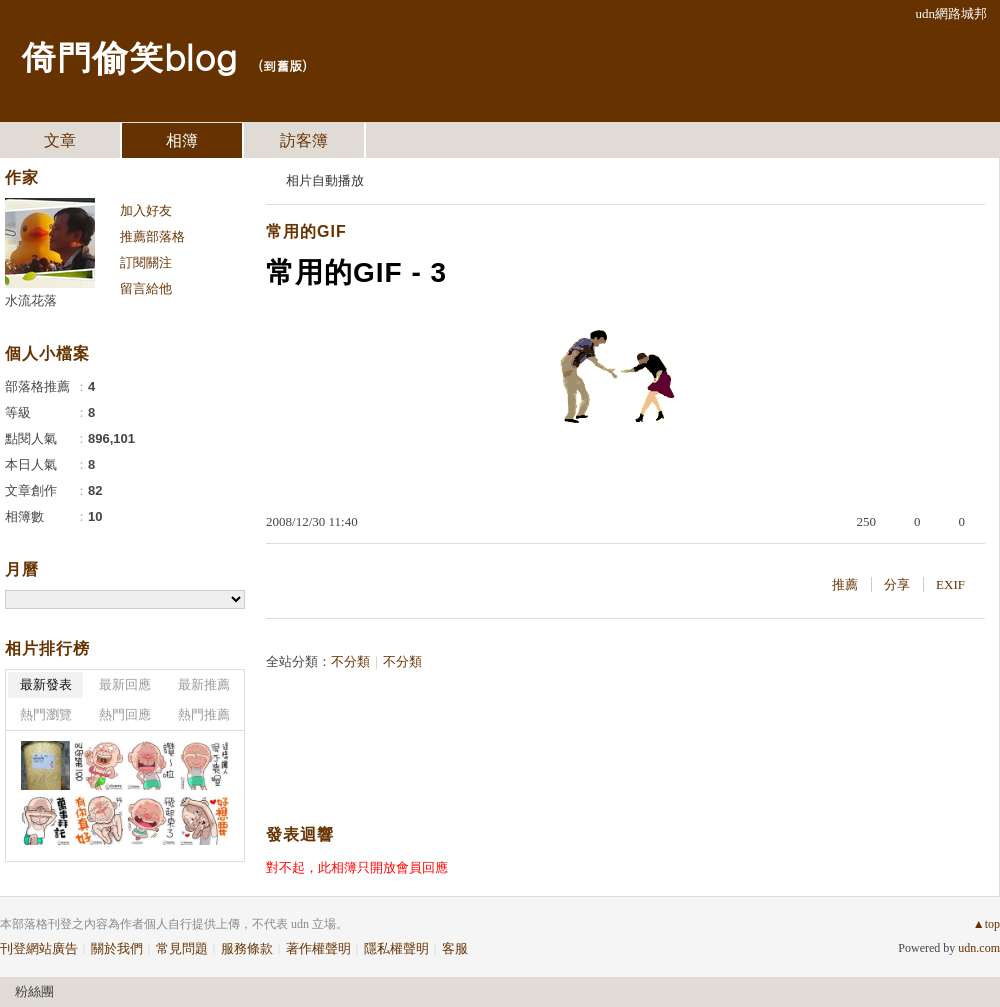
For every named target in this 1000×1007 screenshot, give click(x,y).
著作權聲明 (318, 948)
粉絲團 (34, 991)
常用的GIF (306, 231)
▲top (986, 924)
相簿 (182, 140)
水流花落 (31, 300)
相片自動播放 (325, 180)
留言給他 (146, 288)
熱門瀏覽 (46, 714)
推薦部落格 (152, 236)
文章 (60, 140)
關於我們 (117, 948)
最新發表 (46, 684)
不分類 (350, 661)
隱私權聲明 (396, 948)
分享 (897, 584)
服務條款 (247, 948)
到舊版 (282, 65)
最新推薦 (204, 684)
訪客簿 (304, 140)
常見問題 (182, 948)
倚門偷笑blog (128, 55)
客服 (455, 948)
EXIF (950, 584)
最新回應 (125, 684)
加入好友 (146, 210)
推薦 (845, 584)
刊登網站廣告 (39, 948)
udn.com (979, 948)
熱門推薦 (204, 714)
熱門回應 (125, 714)
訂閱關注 (146, 262)
